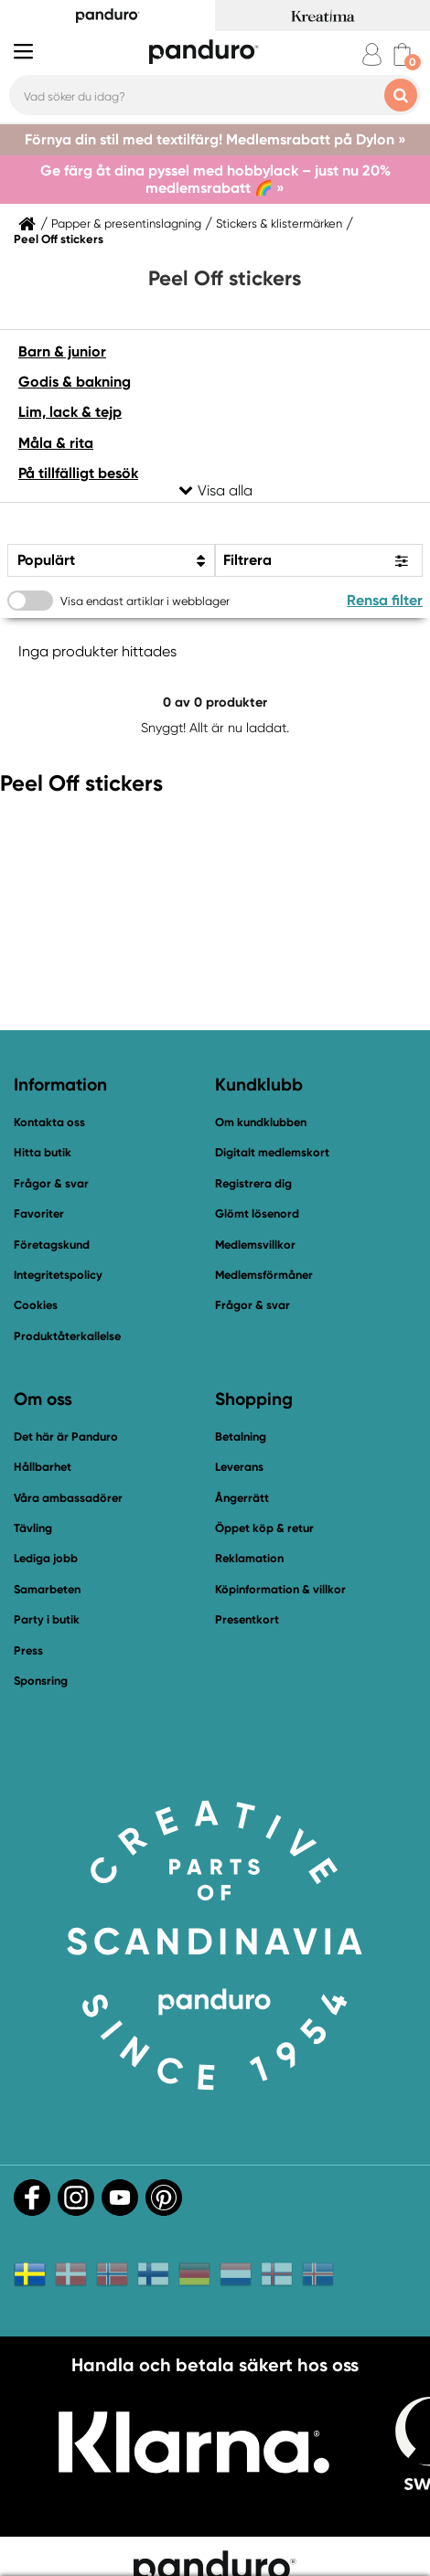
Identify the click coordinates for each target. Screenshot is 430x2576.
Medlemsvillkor (255, 1244)
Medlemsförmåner (264, 1275)
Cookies (36, 1305)
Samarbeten (47, 1589)
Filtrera (247, 560)
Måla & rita (55, 443)
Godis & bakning (74, 381)
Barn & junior (62, 351)
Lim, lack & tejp (70, 411)
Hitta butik (42, 1152)
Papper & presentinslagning (126, 224)
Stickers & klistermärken (279, 224)
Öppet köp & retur (264, 1528)
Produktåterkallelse (67, 1336)
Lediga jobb (46, 1558)
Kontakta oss (49, 1122)
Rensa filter (385, 600)
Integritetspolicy (58, 1275)
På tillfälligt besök (78, 473)
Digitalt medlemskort (272, 1152)
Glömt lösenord (257, 1213)
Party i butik (47, 1619)
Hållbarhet (42, 1467)
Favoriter (39, 1213)
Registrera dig (253, 1183)
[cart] (402, 54)
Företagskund (52, 1244)
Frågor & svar (51, 1183)
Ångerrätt (242, 1498)
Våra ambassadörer (68, 1498)
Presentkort (247, 1619)
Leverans (239, 1467)
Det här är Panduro (66, 1436)
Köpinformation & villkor (280, 1589)
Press (28, 1650)
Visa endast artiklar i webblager (145, 601)
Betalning (240, 1436)
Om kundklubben (260, 1122)
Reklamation (249, 1558)
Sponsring (41, 1680)
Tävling (33, 1528)
